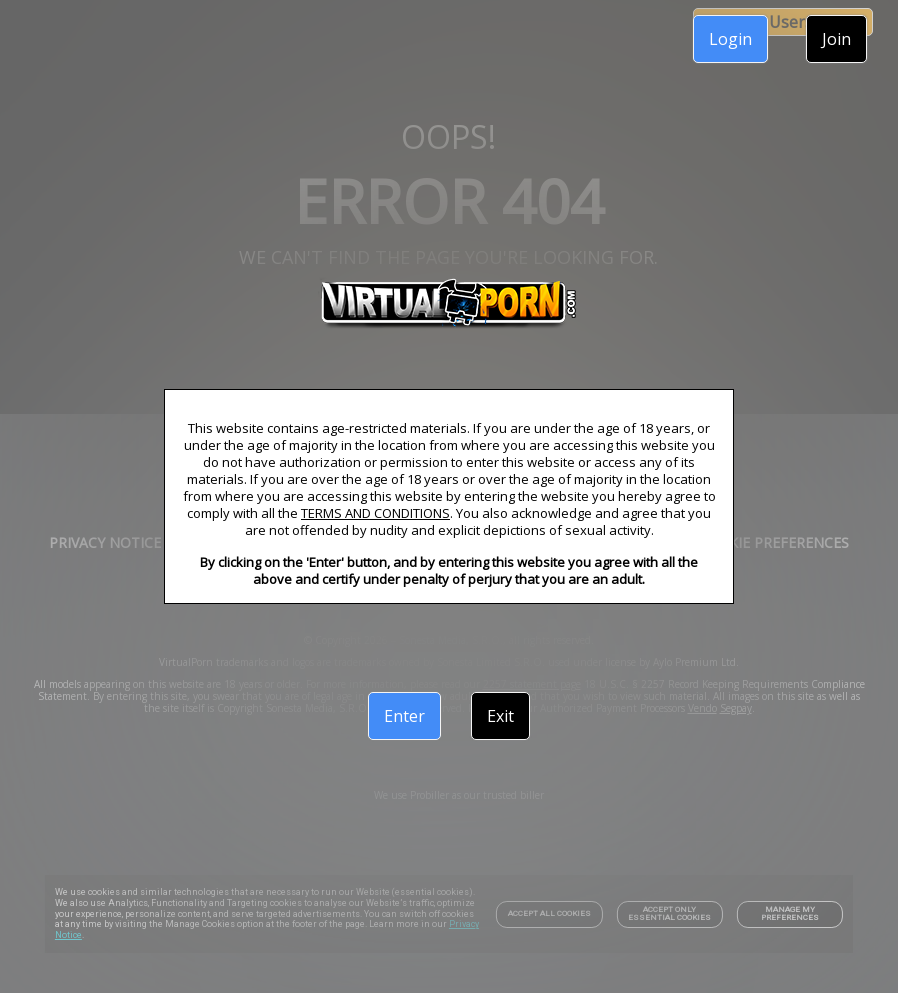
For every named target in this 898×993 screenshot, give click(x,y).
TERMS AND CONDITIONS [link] (375, 513)
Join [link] (836, 39)
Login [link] (730, 39)
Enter (404, 716)
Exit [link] (500, 716)
